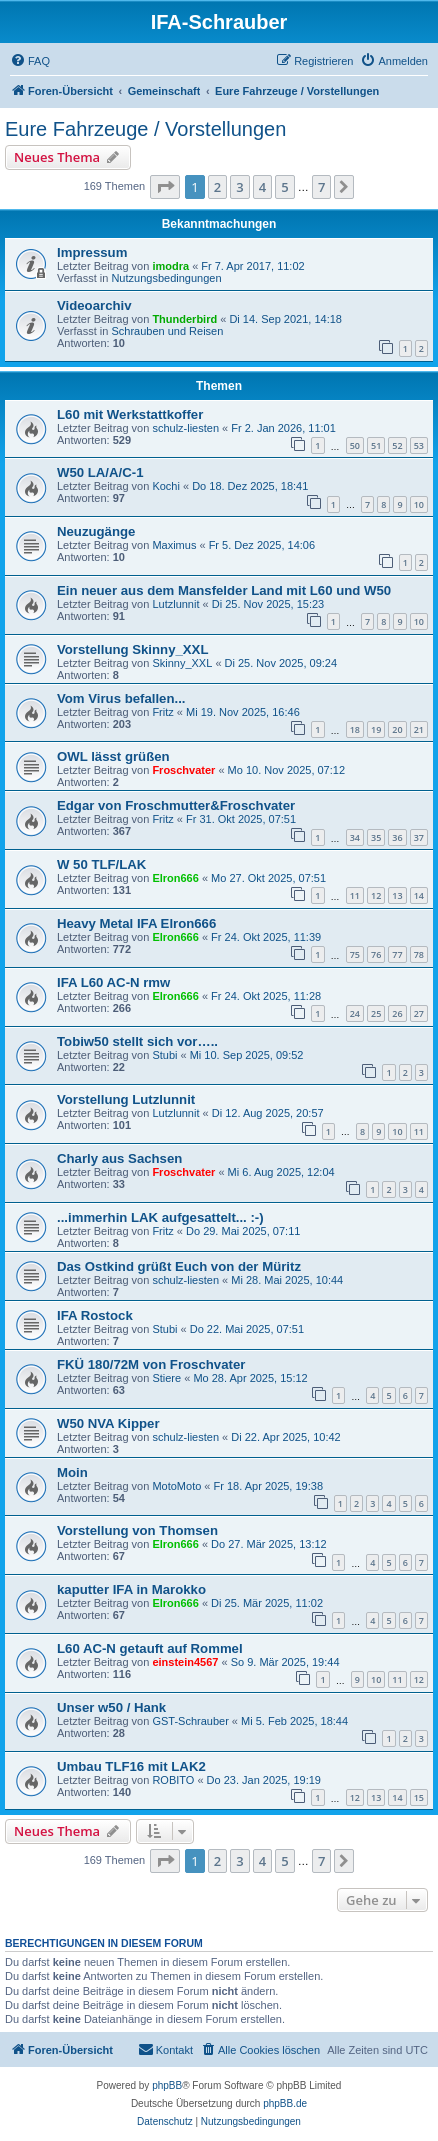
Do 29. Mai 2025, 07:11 (243, 1231)
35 (376, 837)
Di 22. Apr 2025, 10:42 (285, 1437)
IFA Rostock (95, 1315)
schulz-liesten (185, 428)
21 (419, 729)
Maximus (174, 545)
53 (419, 445)
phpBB (167, 2085)
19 (376, 729)
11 (355, 895)
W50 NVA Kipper (108, 1423)
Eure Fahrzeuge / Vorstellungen (145, 129)
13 (397, 895)
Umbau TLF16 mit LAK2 (131, 1766)
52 (397, 445)
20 (397, 729)
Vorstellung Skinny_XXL (132, 649)
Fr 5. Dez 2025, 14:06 (262, 545)
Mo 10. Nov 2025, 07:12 (286, 770)
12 (376, 895)
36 (397, 837)
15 (419, 1797)
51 (376, 445)
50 (355, 445)
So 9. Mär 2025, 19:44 (285, 1662)
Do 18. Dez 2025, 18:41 (250, 486)
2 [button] (217, 187)
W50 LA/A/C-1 (100, 472)
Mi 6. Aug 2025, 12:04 (281, 1172)
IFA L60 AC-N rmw (113, 982)
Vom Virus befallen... (121, 698)
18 (355, 729)
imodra (170, 266)
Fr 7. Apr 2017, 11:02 (252, 266)
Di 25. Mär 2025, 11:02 (267, 1603)
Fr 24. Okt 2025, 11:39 (266, 937)
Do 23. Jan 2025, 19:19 (264, 1780)
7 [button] (321, 187)
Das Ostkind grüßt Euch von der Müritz (179, 1266)
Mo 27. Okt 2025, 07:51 (268, 878)
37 (419, 837)
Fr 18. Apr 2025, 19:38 (268, 1486)
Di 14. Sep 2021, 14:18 (285, 319)
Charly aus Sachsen (119, 1158)
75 (355, 954)
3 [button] (239, 187)
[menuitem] (30, 61)
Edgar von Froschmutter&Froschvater (176, 805)
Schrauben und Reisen (167, 331)
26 (397, 1013)
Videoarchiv (94, 305)
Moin (72, 1472)
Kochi (166, 486)
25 (376, 1013)
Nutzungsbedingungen (166, 278)
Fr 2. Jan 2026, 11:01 (283, 428)
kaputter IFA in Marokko (131, 1589)
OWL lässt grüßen (113, 756)
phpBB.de (285, 2103)
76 (376, 954)
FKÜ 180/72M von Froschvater (151, 1364)
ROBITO (173, 1780)
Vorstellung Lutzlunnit (126, 1099)
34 (355, 837)
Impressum (92, 252)
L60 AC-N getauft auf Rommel (150, 1648)
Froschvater (183, 770)
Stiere (166, 1378)
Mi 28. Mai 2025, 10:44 (287, 1280)
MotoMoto (176, 1486)
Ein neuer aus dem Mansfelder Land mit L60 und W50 (224, 590)
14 (419, 895)
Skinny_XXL (182, 663)
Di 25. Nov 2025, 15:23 (268, 604)
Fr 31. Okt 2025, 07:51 (241, 819)
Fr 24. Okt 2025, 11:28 (266, 996)
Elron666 (175, 878)
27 (419, 1013)
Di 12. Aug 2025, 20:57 (268, 1113)
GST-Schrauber (190, 1721)
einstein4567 (185, 1662)
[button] (165, 187)
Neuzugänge (96, 531)
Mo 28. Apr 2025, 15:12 (250, 1378)
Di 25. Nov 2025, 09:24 (281, 663)
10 (419, 504)
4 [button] (262, 187)
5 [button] (284, 187)
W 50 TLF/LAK (101, 864)
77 (397, 954)
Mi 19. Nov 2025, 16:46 (243, 712)
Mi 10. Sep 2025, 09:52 (247, 1055)
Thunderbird (184, 319)
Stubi (164, 1055)
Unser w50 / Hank (111, 1707)
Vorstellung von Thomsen (137, 1530)
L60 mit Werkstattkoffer (130, 414)
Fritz (162, 712)
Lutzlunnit (175, 604)
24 (355, 1013)
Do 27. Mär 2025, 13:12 (269, 1544)
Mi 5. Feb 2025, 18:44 (294, 1721)
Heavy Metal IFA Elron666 (136, 923)
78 (419, 954)
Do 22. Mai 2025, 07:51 (247, 1329)
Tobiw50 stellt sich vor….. (137, 1041)
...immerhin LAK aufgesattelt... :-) (160, 1217)
